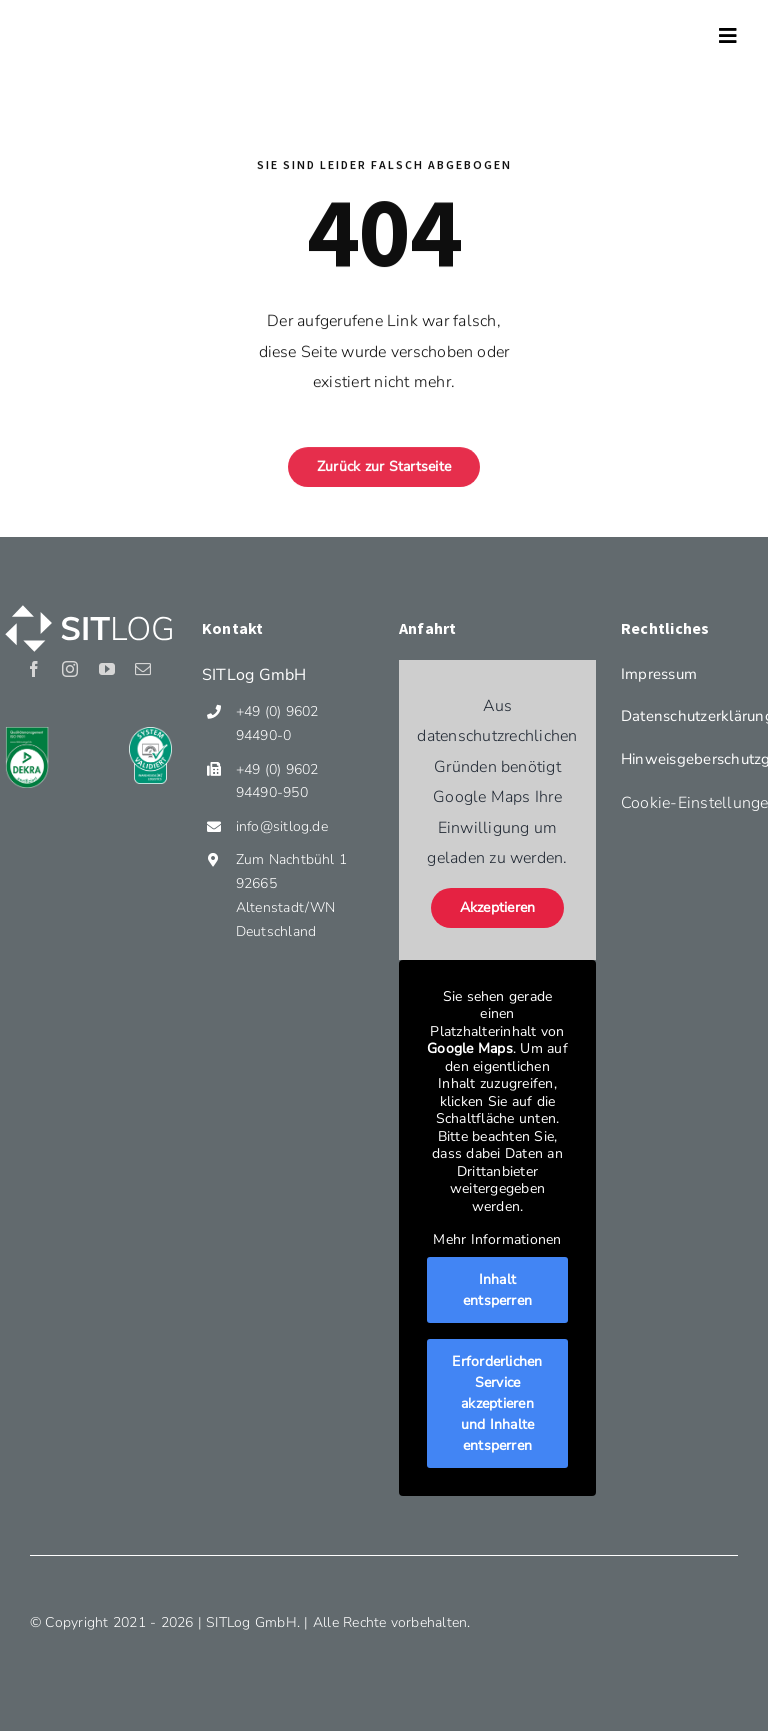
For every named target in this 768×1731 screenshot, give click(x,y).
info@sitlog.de (282, 826)
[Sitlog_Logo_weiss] (88, 605)
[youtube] (107, 669)
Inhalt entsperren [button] (497, 1290)
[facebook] (34, 669)
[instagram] (70, 669)
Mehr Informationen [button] (497, 1240)
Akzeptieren (498, 907)
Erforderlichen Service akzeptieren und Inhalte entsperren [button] (497, 1403)
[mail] (143, 669)
